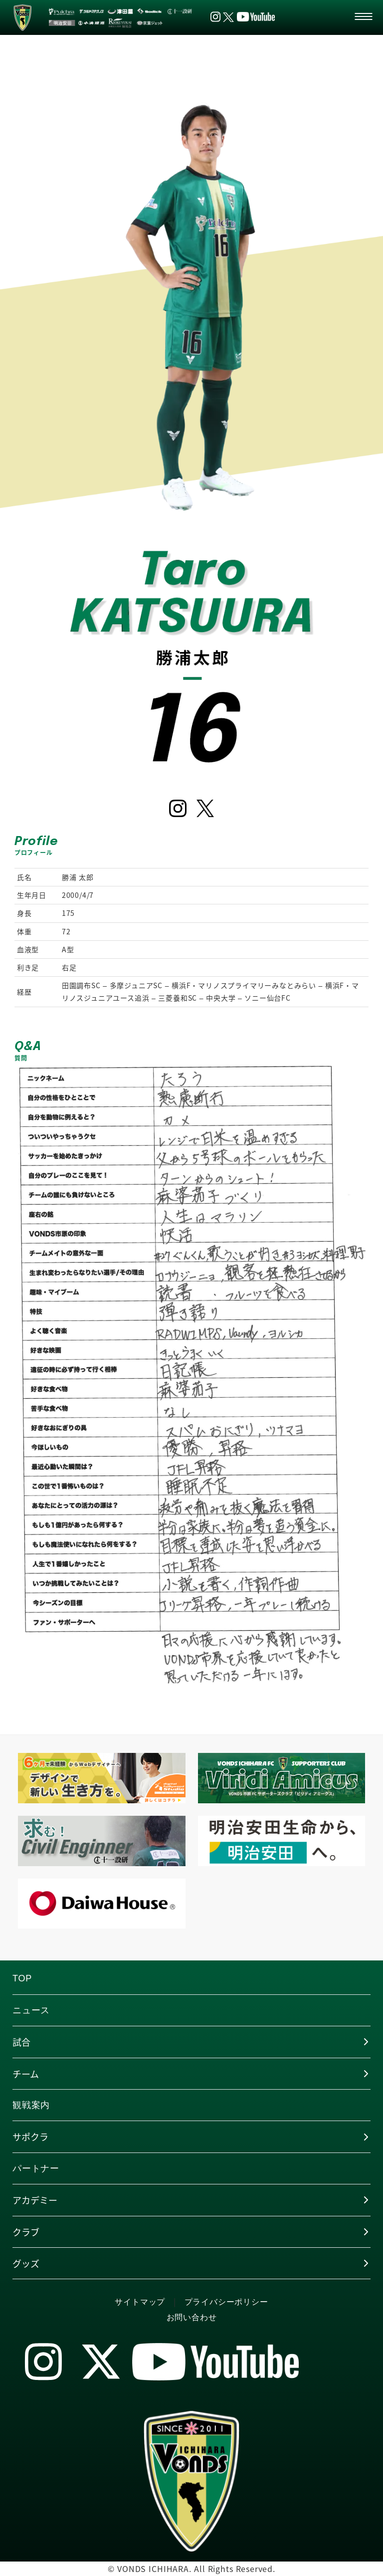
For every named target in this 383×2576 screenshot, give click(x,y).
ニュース (31, 2010)
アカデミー (34, 2199)
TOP (22, 1978)
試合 (21, 2041)
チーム (25, 2073)
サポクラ (30, 2136)
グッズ (25, 2263)
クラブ (25, 2231)
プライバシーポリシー (226, 2302)
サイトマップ (140, 2302)
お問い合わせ (192, 2317)
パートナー (35, 2168)
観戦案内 (31, 2105)
